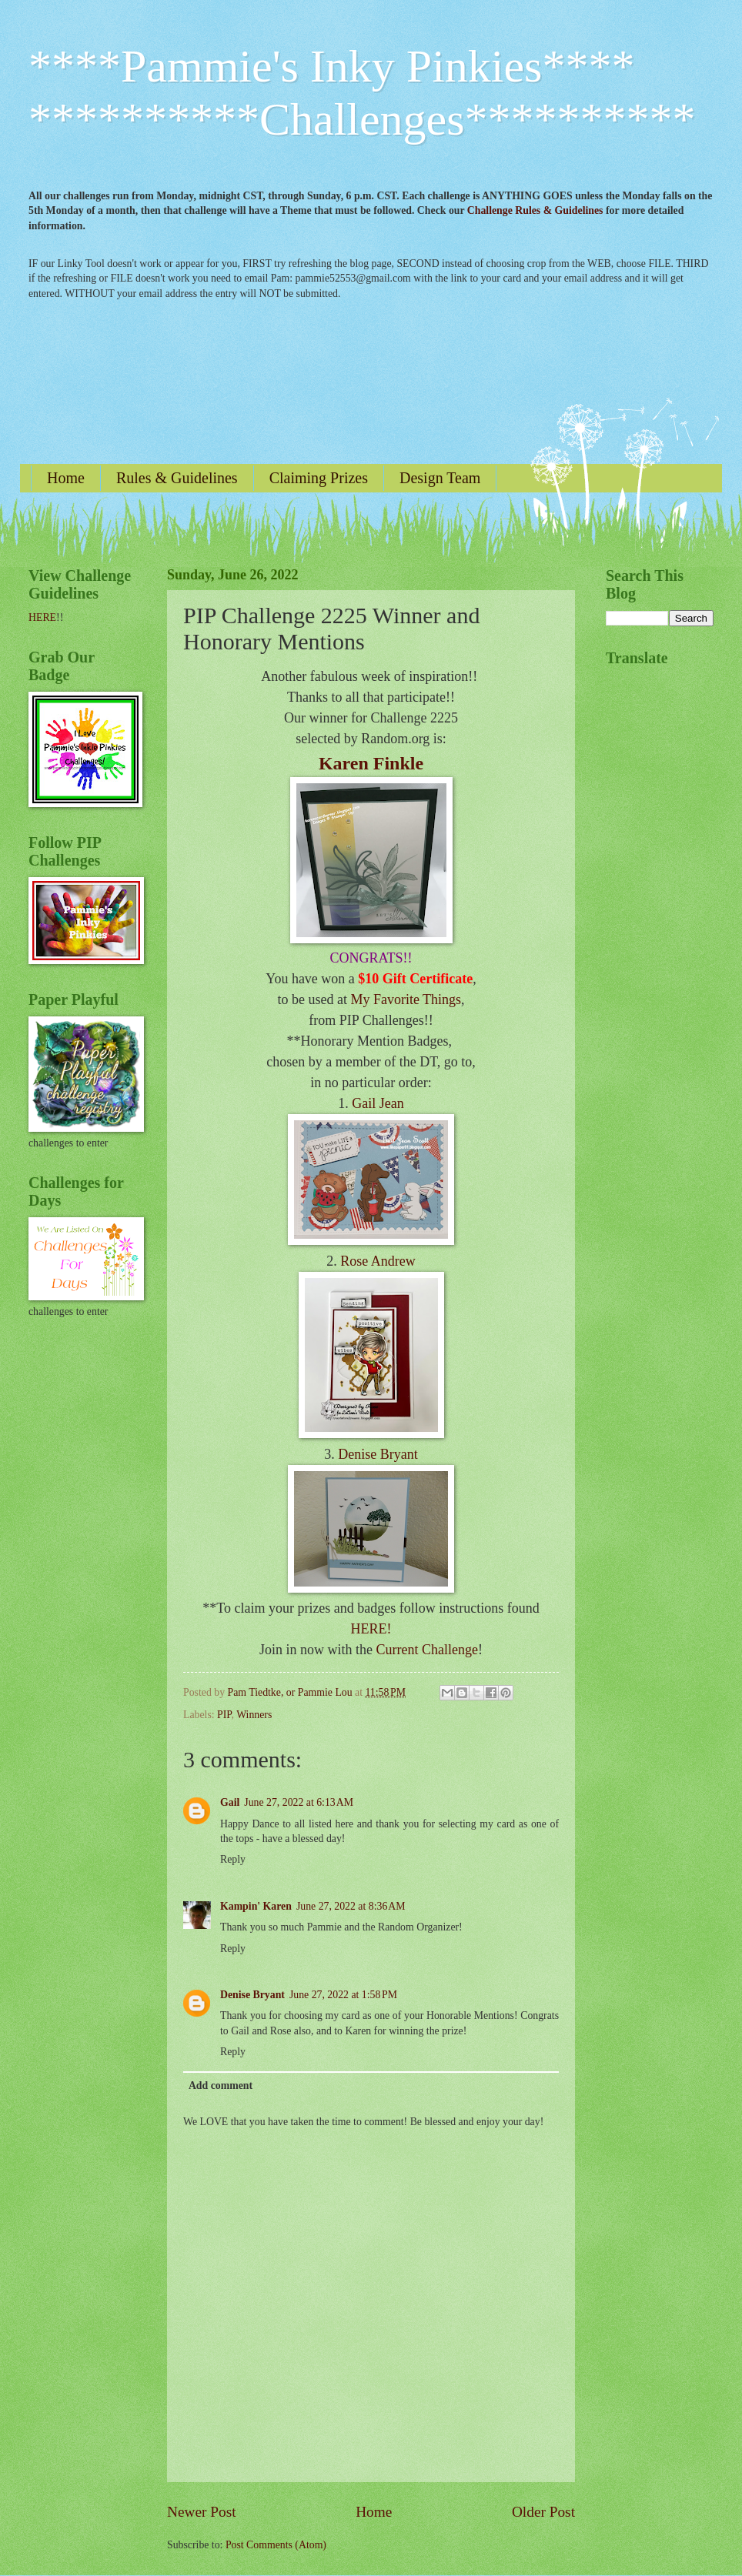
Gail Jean (377, 1103)
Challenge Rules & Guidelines (535, 210)
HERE (42, 617)
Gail (229, 1802)
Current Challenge (427, 1649)
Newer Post (201, 2512)
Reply (233, 1859)
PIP (224, 1714)
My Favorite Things (405, 999)
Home (66, 477)
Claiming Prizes (318, 477)
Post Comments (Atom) (276, 2545)
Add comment (220, 2085)
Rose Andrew (378, 1261)
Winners (254, 1714)
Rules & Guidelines (177, 477)
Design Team (439, 477)
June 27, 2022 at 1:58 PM (343, 1994)
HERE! (371, 1629)
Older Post (543, 2512)
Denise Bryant (377, 1454)
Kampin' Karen (256, 1906)
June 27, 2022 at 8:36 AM (351, 1906)
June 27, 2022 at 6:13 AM (298, 1802)
